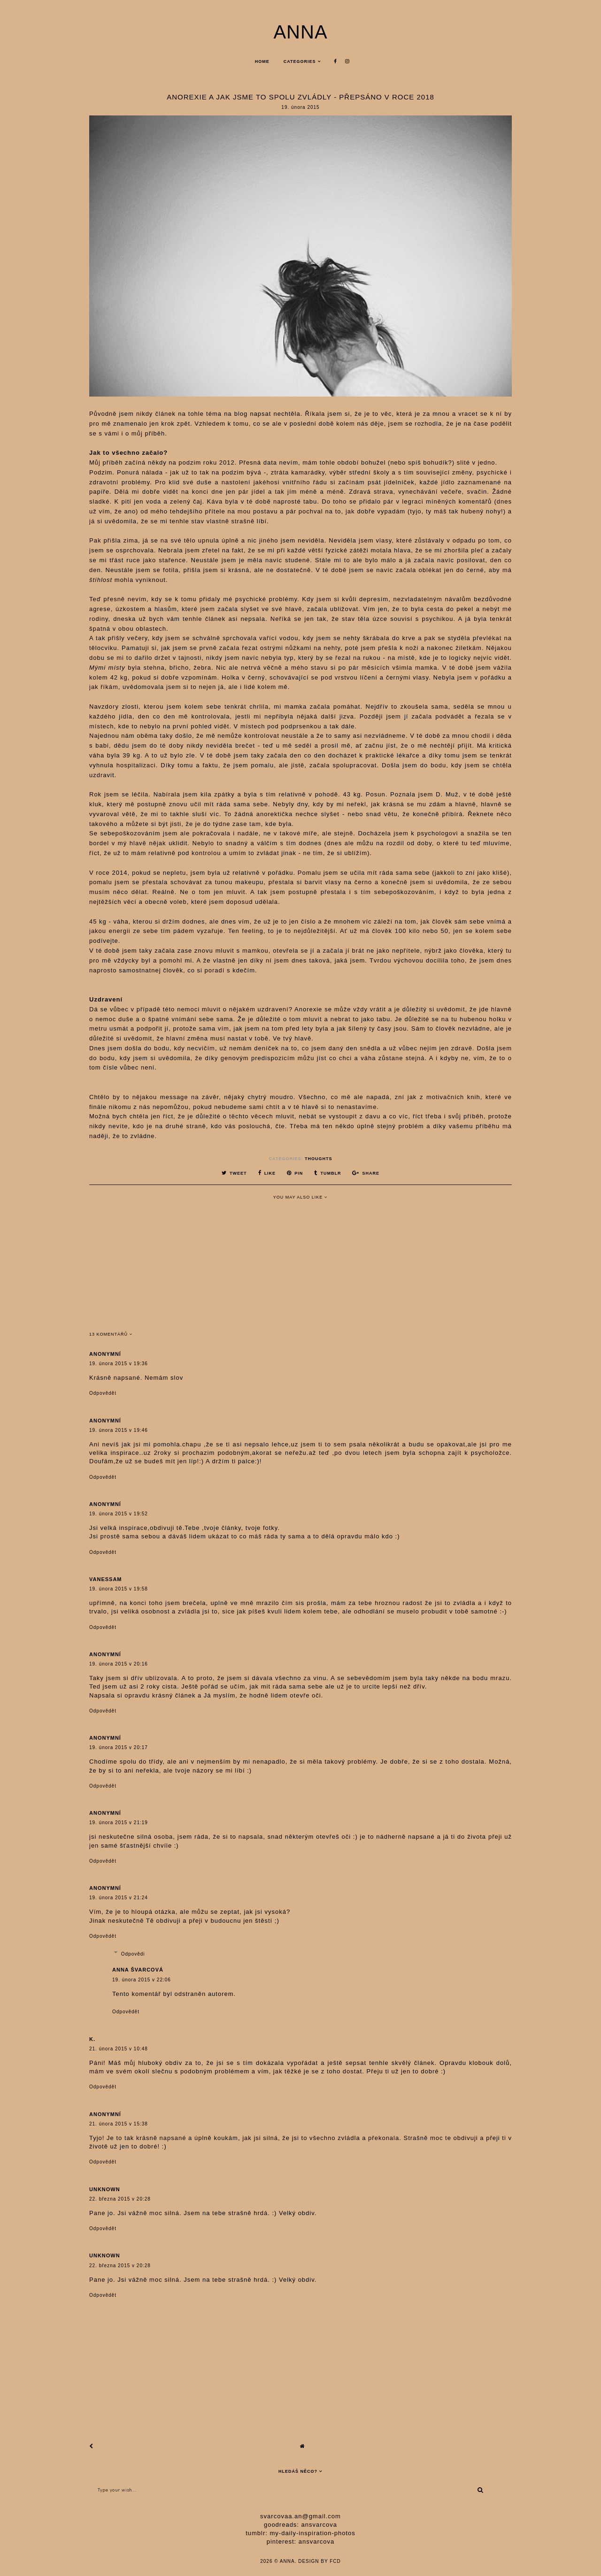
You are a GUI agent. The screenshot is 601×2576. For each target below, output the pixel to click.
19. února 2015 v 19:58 (118, 1588)
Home (262, 61)
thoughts (318, 1158)
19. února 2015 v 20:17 (118, 1747)
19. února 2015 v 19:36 (118, 1363)
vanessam (105, 1579)
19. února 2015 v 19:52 (118, 1513)
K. (92, 2039)
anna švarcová (137, 1969)
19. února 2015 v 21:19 (118, 1822)
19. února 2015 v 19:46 (118, 1430)
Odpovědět (102, 1393)
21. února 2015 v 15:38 (118, 2123)
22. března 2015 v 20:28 (120, 2198)
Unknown (104, 2189)
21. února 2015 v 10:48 (118, 2048)
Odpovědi (133, 1954)
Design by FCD (319, 2561)
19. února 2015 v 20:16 (118, 1663)
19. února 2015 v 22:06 (141, 1979)
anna (300, 32)
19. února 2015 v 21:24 (118, 1897)
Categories (300, 61)
